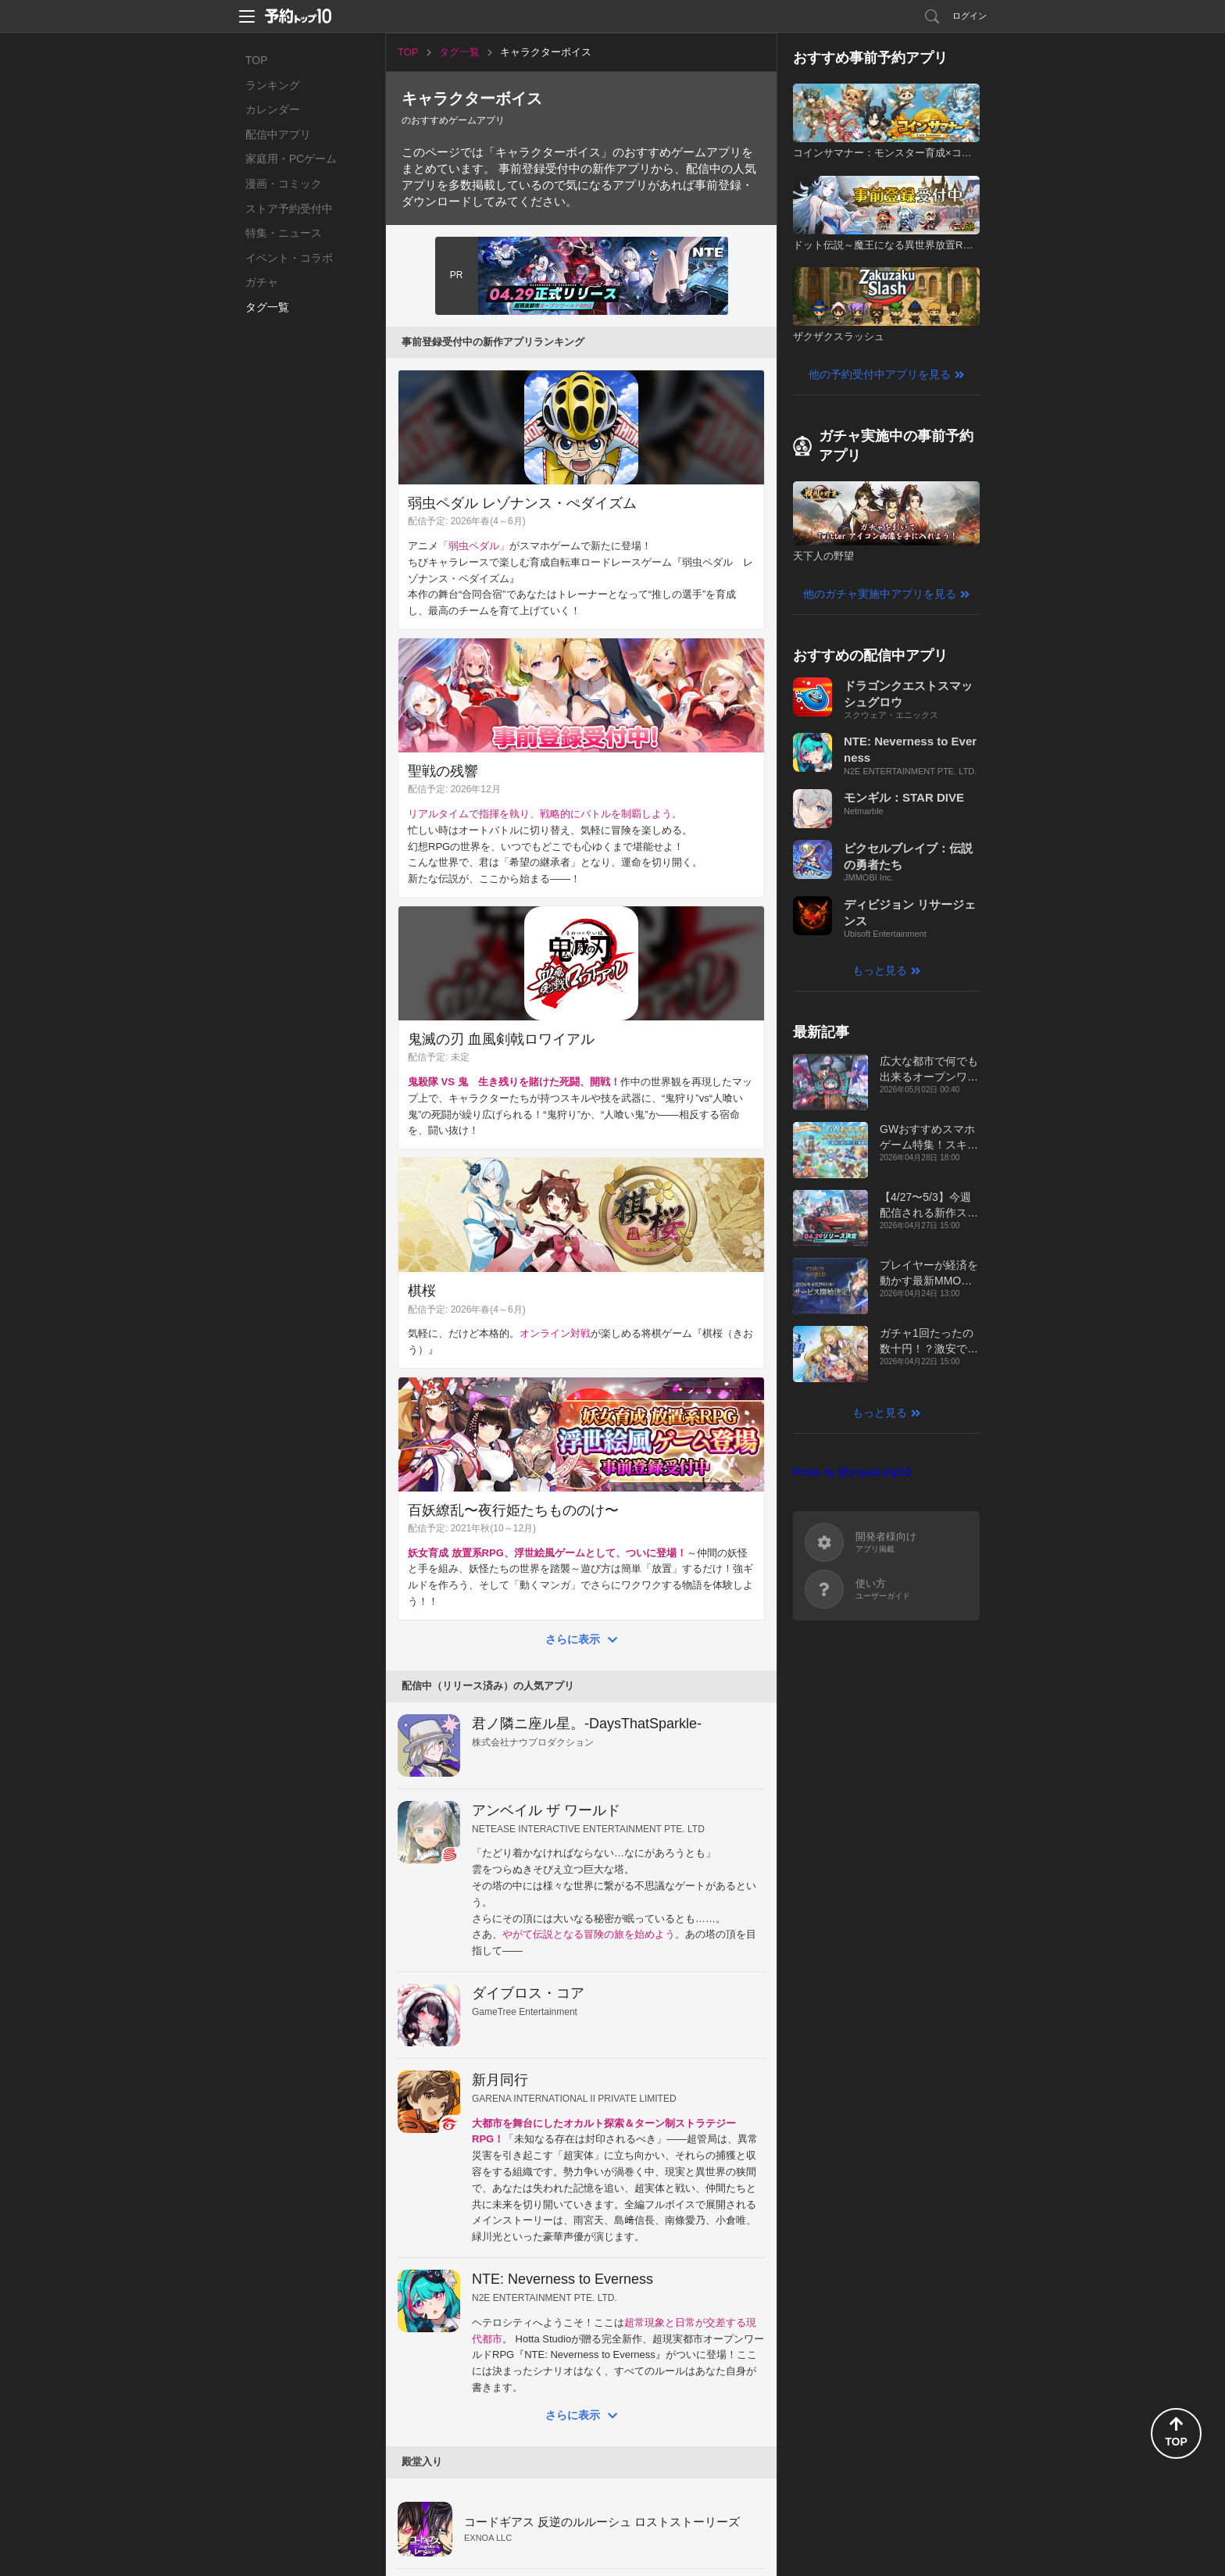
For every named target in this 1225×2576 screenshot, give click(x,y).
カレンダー (272, 109)
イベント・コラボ (289, 258)
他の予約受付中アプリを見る (880, 374)
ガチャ (261, 282)
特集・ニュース (283, 233)
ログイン (969, 15)
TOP (256, 60)
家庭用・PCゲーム (291, 158)
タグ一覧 (267, 307)
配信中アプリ (278, 134)
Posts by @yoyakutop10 (852, 1472)
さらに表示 (572, 1639)
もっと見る (879, 970)
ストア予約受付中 (289, 208)
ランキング (272, 85)
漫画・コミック (283, 183)
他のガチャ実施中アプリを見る (879, 594)
